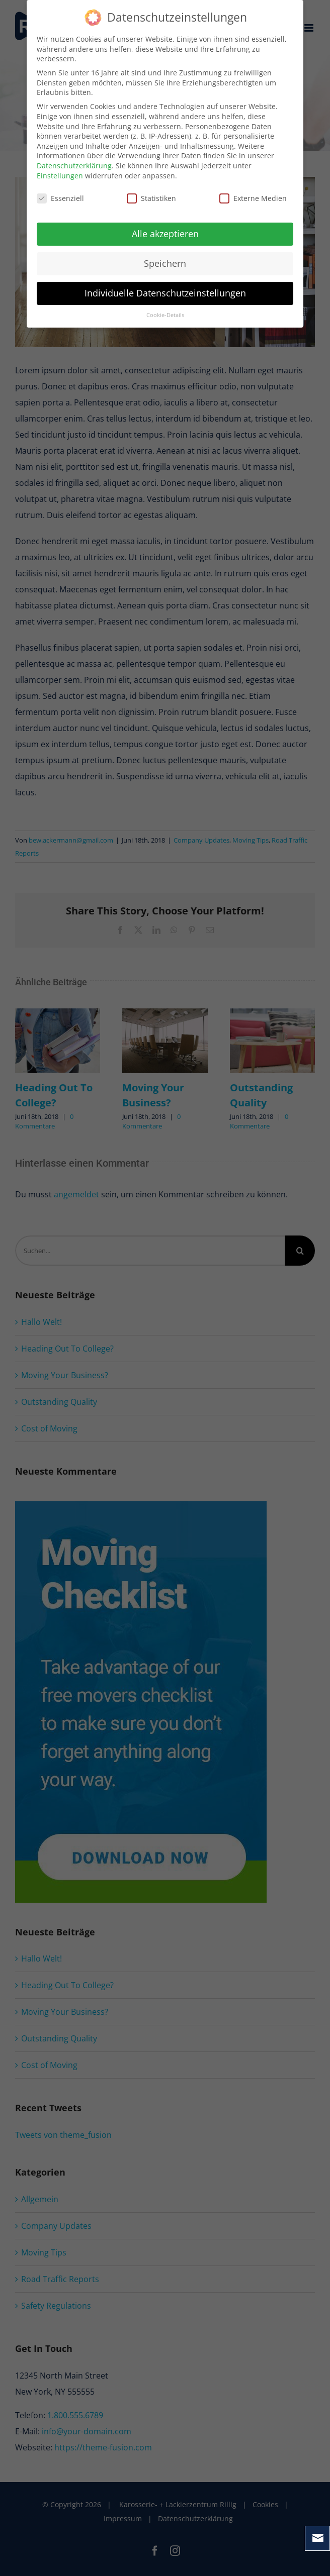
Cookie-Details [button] (165, 315)
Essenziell (60, 198)
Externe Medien (253, 198)
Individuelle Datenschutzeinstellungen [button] (165, 293)
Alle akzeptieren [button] (165, 234)
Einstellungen (60, 175)
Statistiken (151, 198)
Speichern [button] (165, 263)
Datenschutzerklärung (74, 165)
